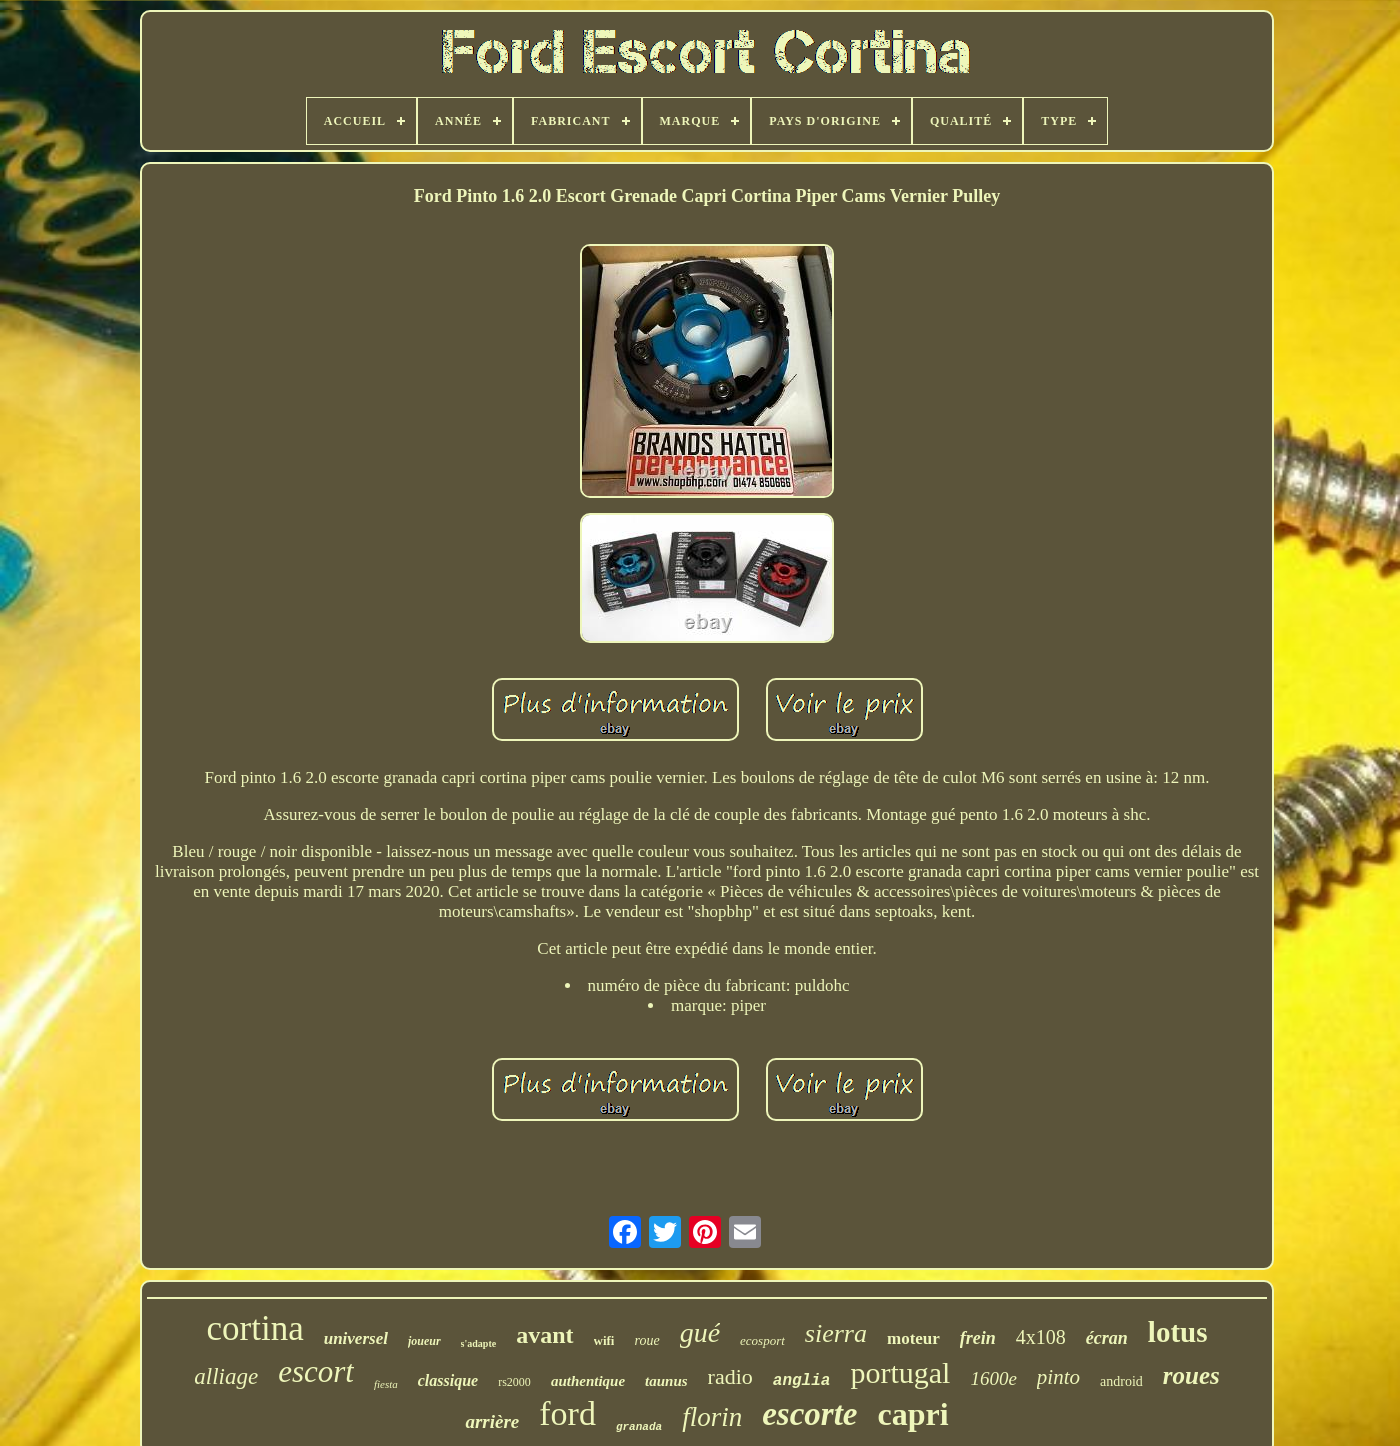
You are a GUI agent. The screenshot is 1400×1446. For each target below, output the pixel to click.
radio (730, 1376)
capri (912, 1414)
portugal (900, 1372)
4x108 (1041, 1337)
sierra (836, 1333)
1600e (993, 1378)
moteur (913, 1338)
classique (448, 1380)
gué (700, 1332)
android (1121, 1381)
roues (1191, 1375)
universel (356, 1338)
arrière (492, 1421)
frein (978, 1338)
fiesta (386, 1384)
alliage (226, 1376)
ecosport (762, 1340)
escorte (809, 1414)
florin (712, 1417)
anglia (802, 1381)
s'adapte (479, 1343)
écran (1107, 1338)
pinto (1058, 1377)
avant (544, 1335)
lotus (1178, 1332)
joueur (424, 1341)
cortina (255, 1328)
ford (567, 1413)
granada (639, 1427)
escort (316, 1371)
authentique (588, 1381)
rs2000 (514, 1382)
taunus (666, 1381)
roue (646, 1340)
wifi (604, 1340)
